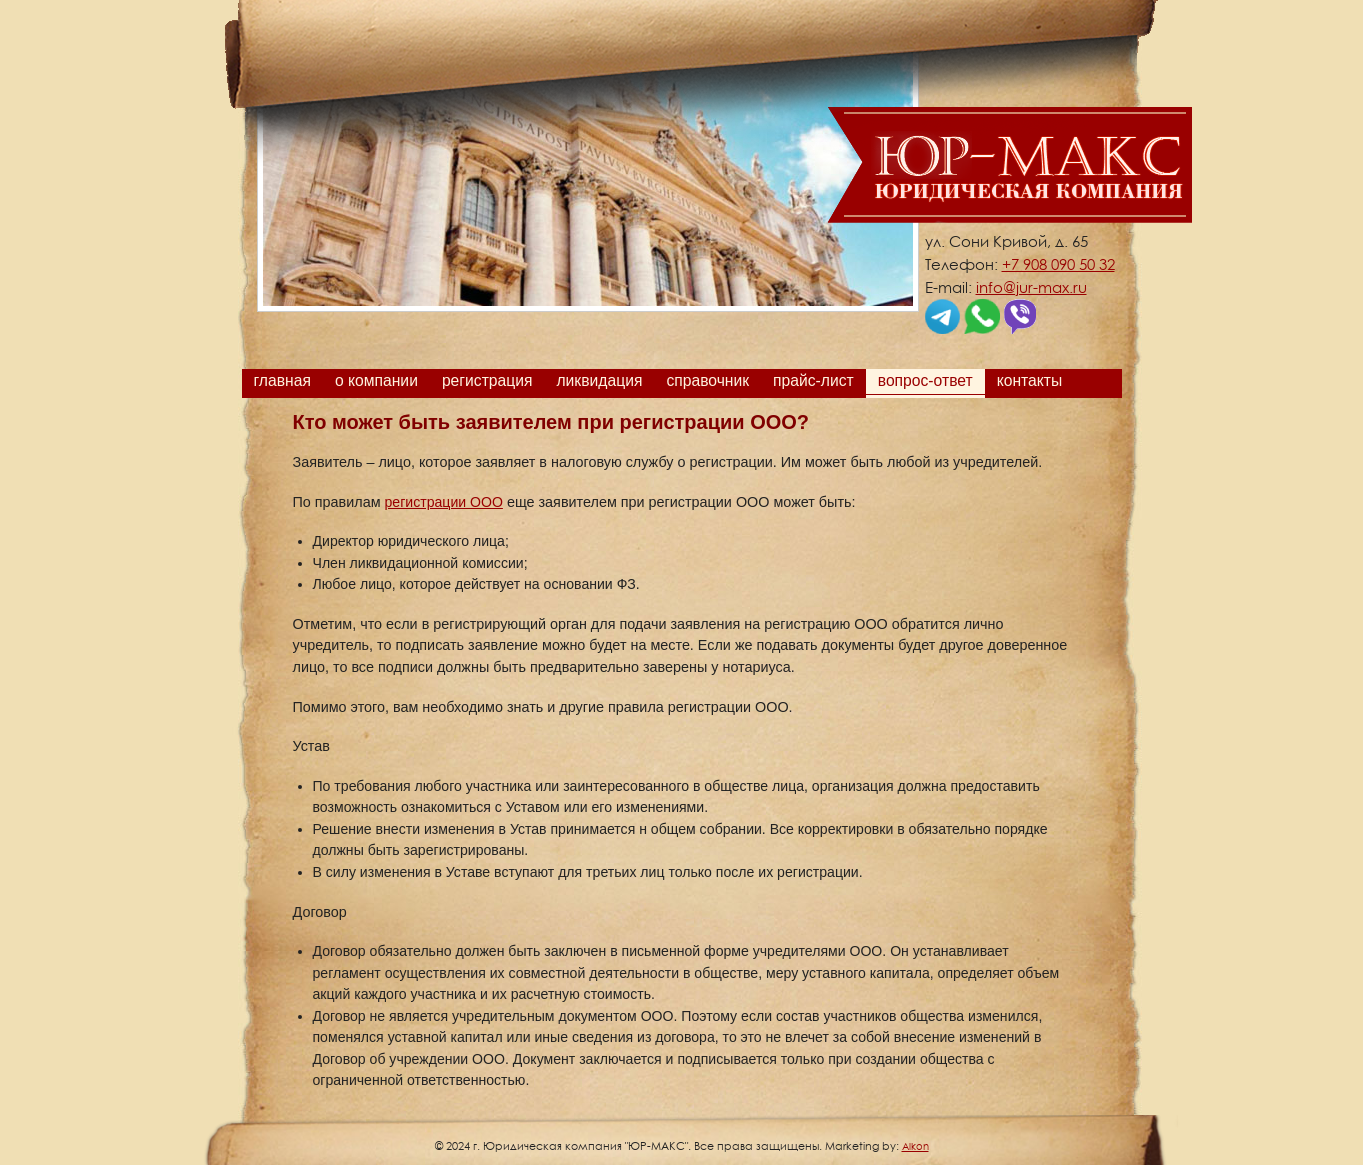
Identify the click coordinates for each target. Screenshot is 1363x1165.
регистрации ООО (444, 502)
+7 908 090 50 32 (1058, 264)
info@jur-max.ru (1031, 287)
